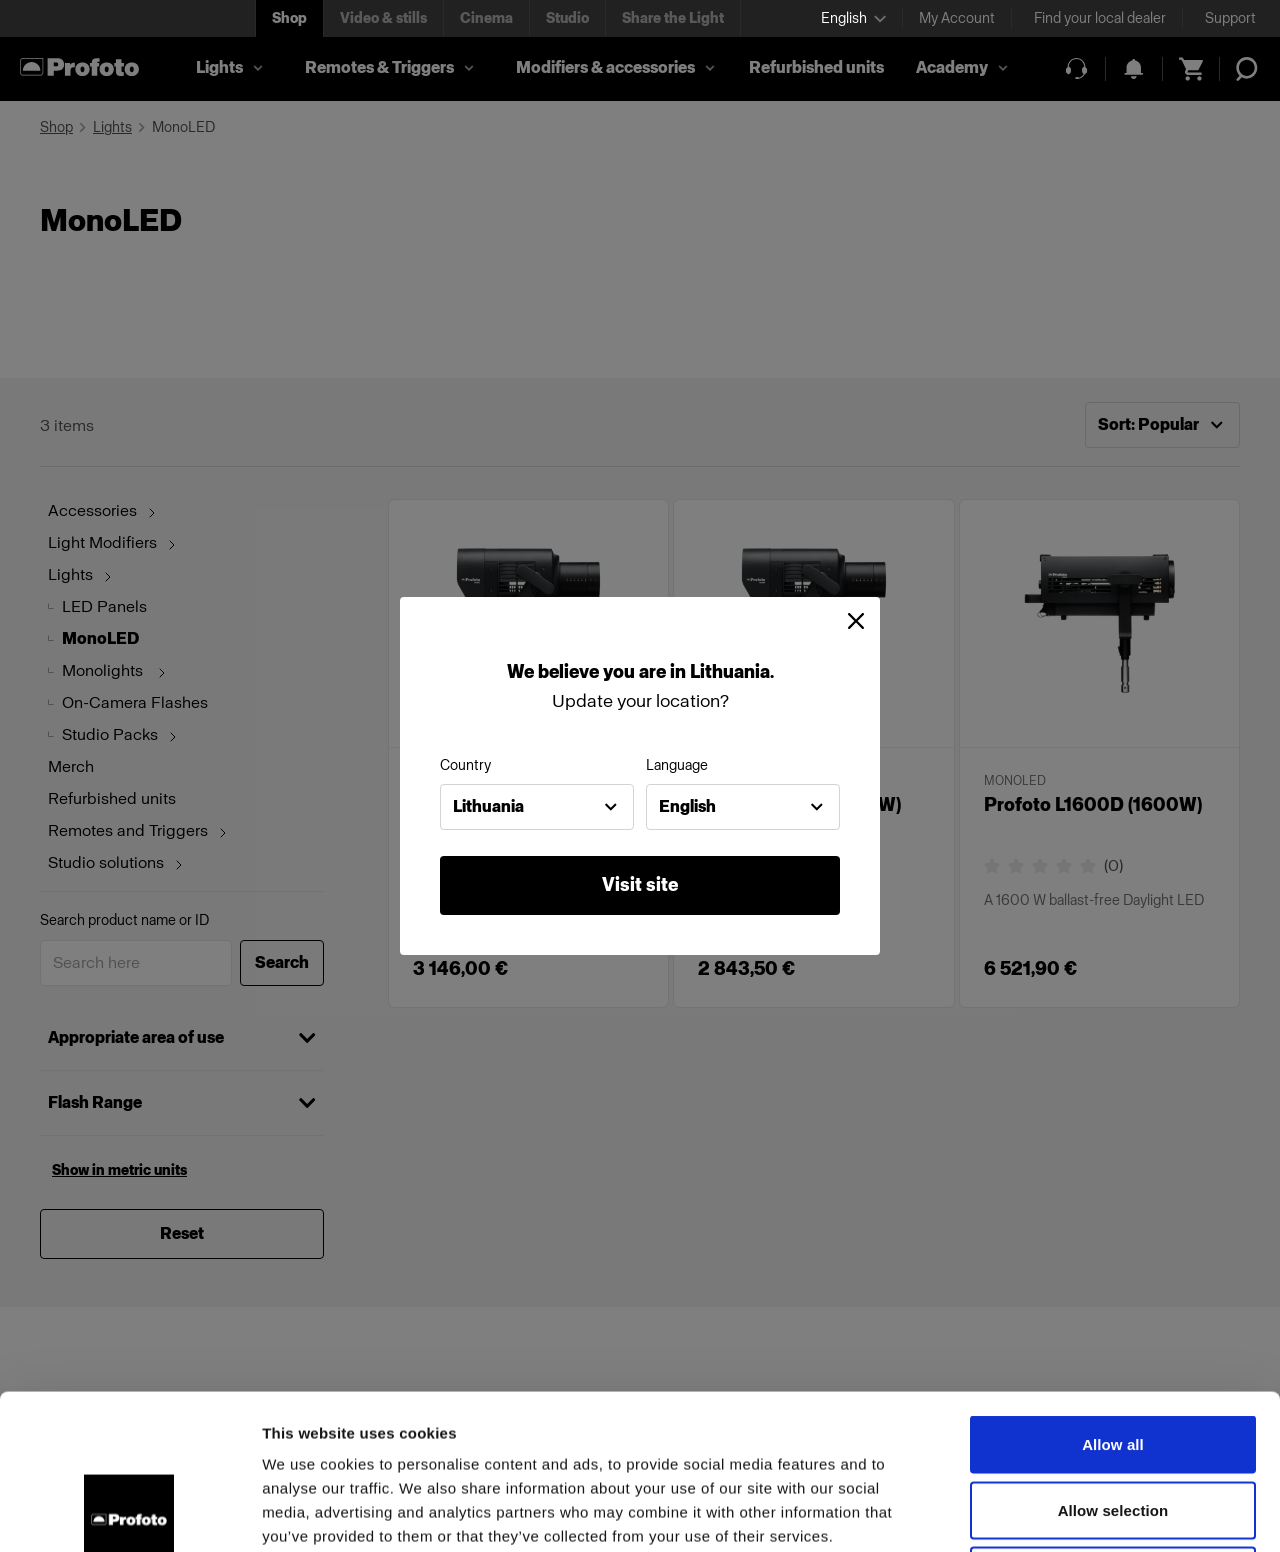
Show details (1049, 1512)
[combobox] (537, 807)
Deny (1112, 1420)
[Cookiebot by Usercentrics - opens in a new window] (129, 1513)
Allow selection (1113, 1355)
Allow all (1113, 1289)
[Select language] (853, 18)
